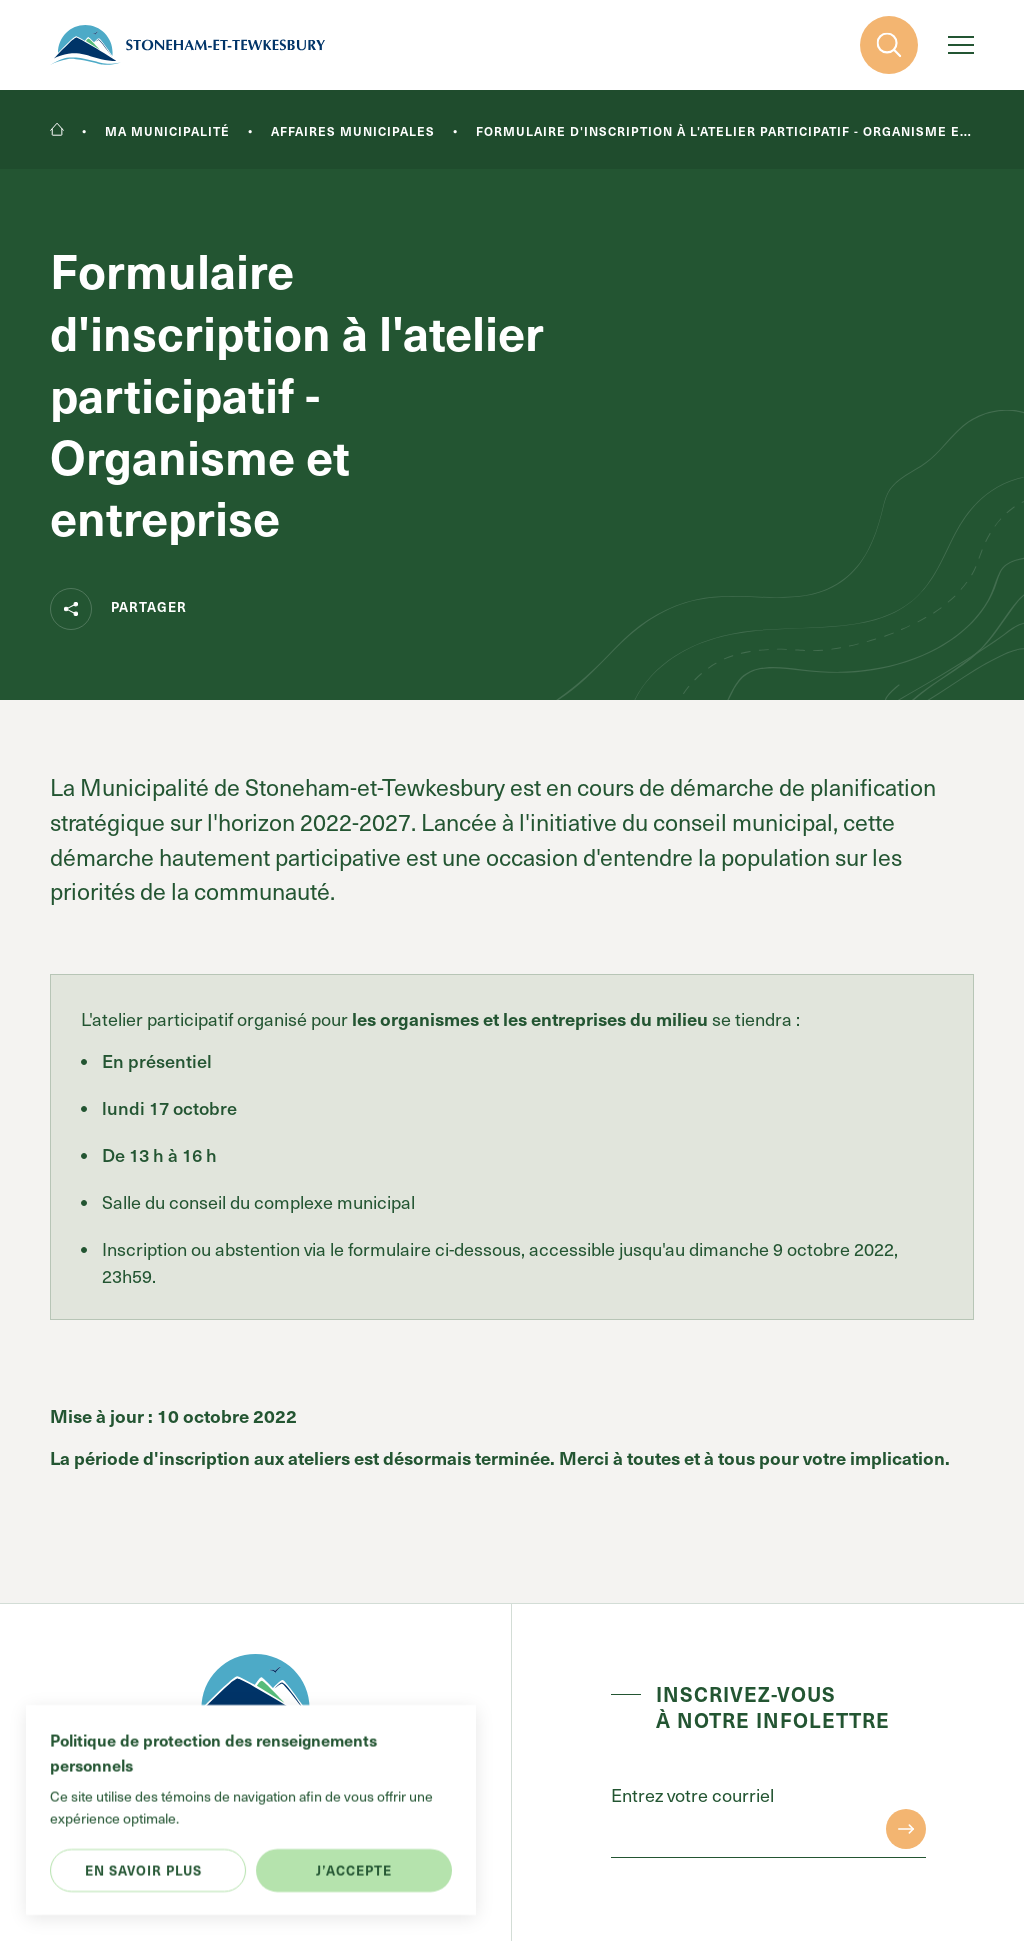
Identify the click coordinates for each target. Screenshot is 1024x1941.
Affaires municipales (353, 131)
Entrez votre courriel (692, 1795)
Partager (118, 609)
